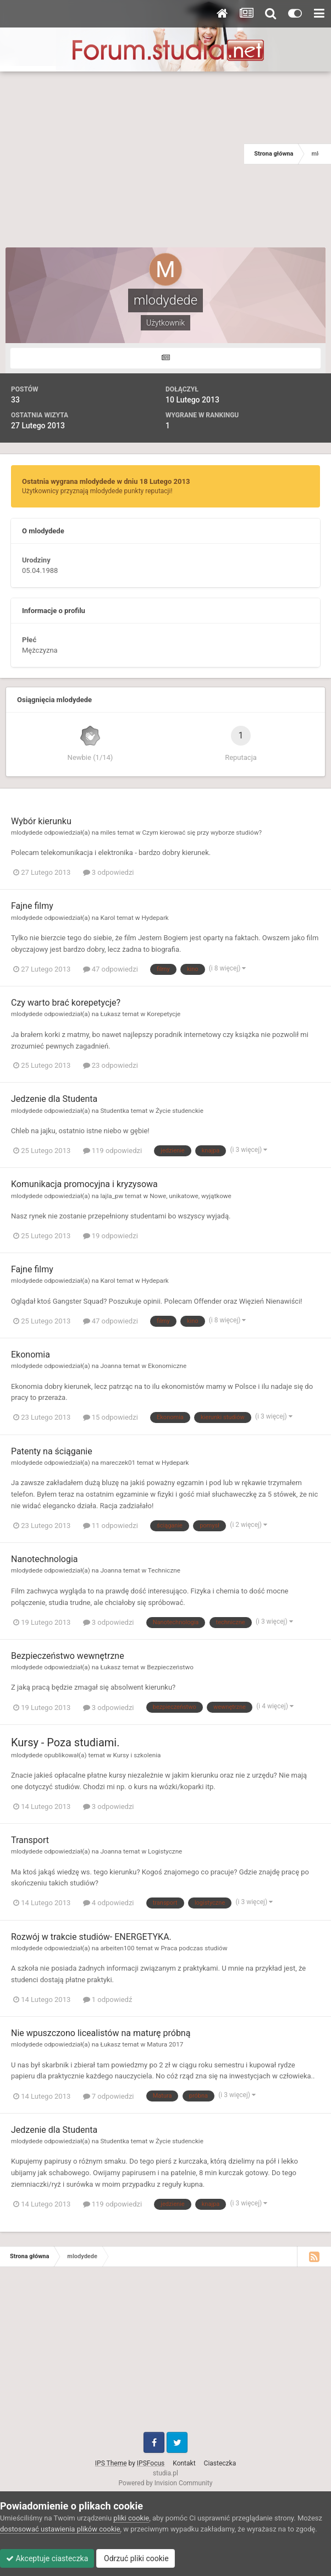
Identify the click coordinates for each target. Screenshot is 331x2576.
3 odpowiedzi (108, 872)
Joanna (111, 1366)
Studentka (114, 1111)
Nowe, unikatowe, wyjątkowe (190, 1196)
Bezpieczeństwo (170, 1667)
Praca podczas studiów (194, 1948)
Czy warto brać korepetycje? (65, 1002)
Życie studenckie (179, 1111)
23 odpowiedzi (110, 1065)
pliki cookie (131, 2518)
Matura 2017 (165, 2044)
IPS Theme (111, 2463)
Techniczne (164, 1570)
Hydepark (154, 918)
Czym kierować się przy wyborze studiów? (202, 832)
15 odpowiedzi (110, 1417)
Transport (30, 1840)
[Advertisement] (122, 154)
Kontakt (184, 2463)
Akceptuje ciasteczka (47, 2558)
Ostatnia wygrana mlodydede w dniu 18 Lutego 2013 (106, 481)
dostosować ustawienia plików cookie (60, 2529)
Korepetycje (163, 1014)
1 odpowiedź (108, 1999)
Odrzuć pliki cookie (135, 2558)
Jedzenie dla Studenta (54, 1099)
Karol (107, 918)
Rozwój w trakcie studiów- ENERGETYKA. (91, 1937)
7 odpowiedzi (108, 2096)
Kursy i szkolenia (137, 1755)
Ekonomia (30, 1354)
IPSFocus (150, 2463)
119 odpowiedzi (112, 1150)
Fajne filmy (32, 906)
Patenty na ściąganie (51, 1451)
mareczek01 (117, 1462)
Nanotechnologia (44, 1559)
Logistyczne (165, 1851)
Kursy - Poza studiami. (65, 1742)
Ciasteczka (220, 2463)
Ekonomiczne (167, 1366)
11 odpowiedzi (110, 1525)
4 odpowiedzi (108, 1903)
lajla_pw (111, 1196)
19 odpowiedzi (110, 1236)
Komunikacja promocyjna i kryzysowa (84, 1184)
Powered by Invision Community (166, 2483)
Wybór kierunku (41, 821)
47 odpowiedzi (110, 969)
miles (107, 832)
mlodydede (26, 832)
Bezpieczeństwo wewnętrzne (67, 1656)
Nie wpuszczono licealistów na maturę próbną (100, 2033)
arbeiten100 (117, 1948)
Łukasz (110, 1014)
